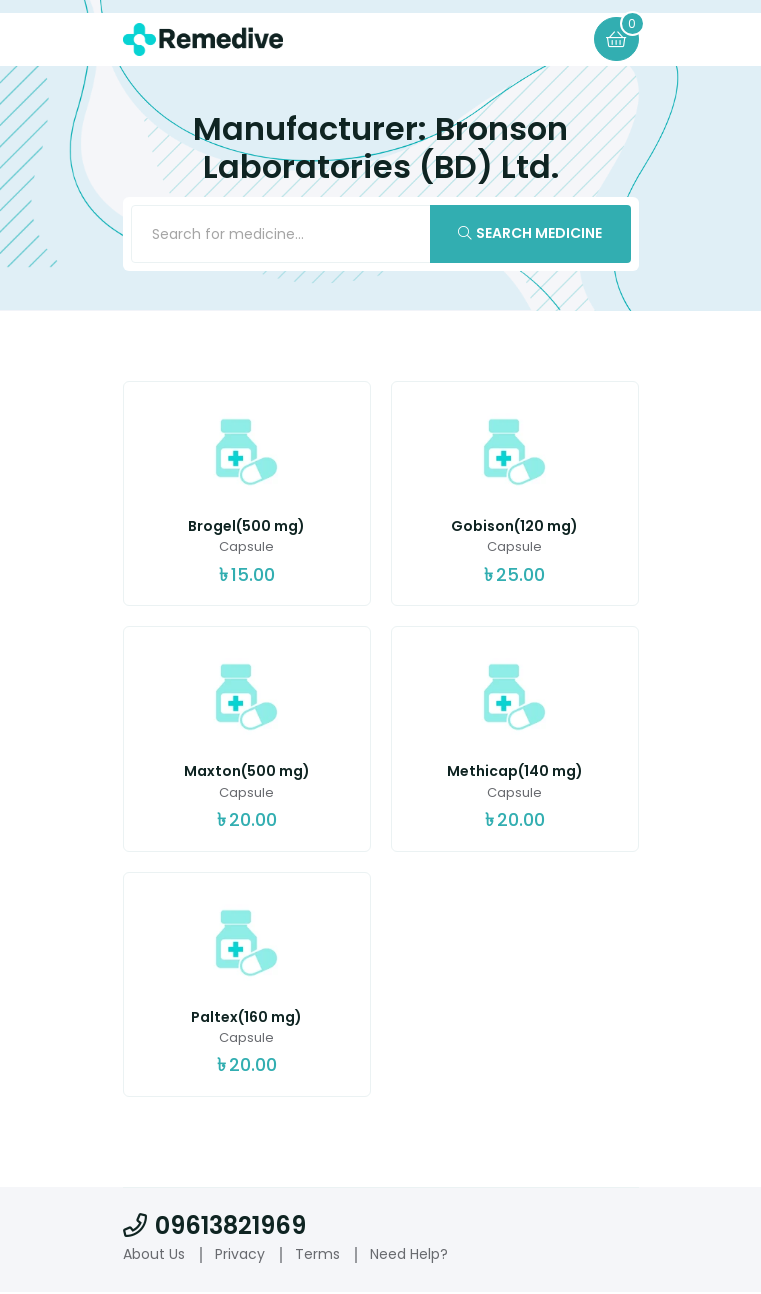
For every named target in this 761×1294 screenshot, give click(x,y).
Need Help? (409, 1255)
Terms (317, 1255)
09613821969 (214, 1226)
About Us (154, 1255)
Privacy (240, 1255)
